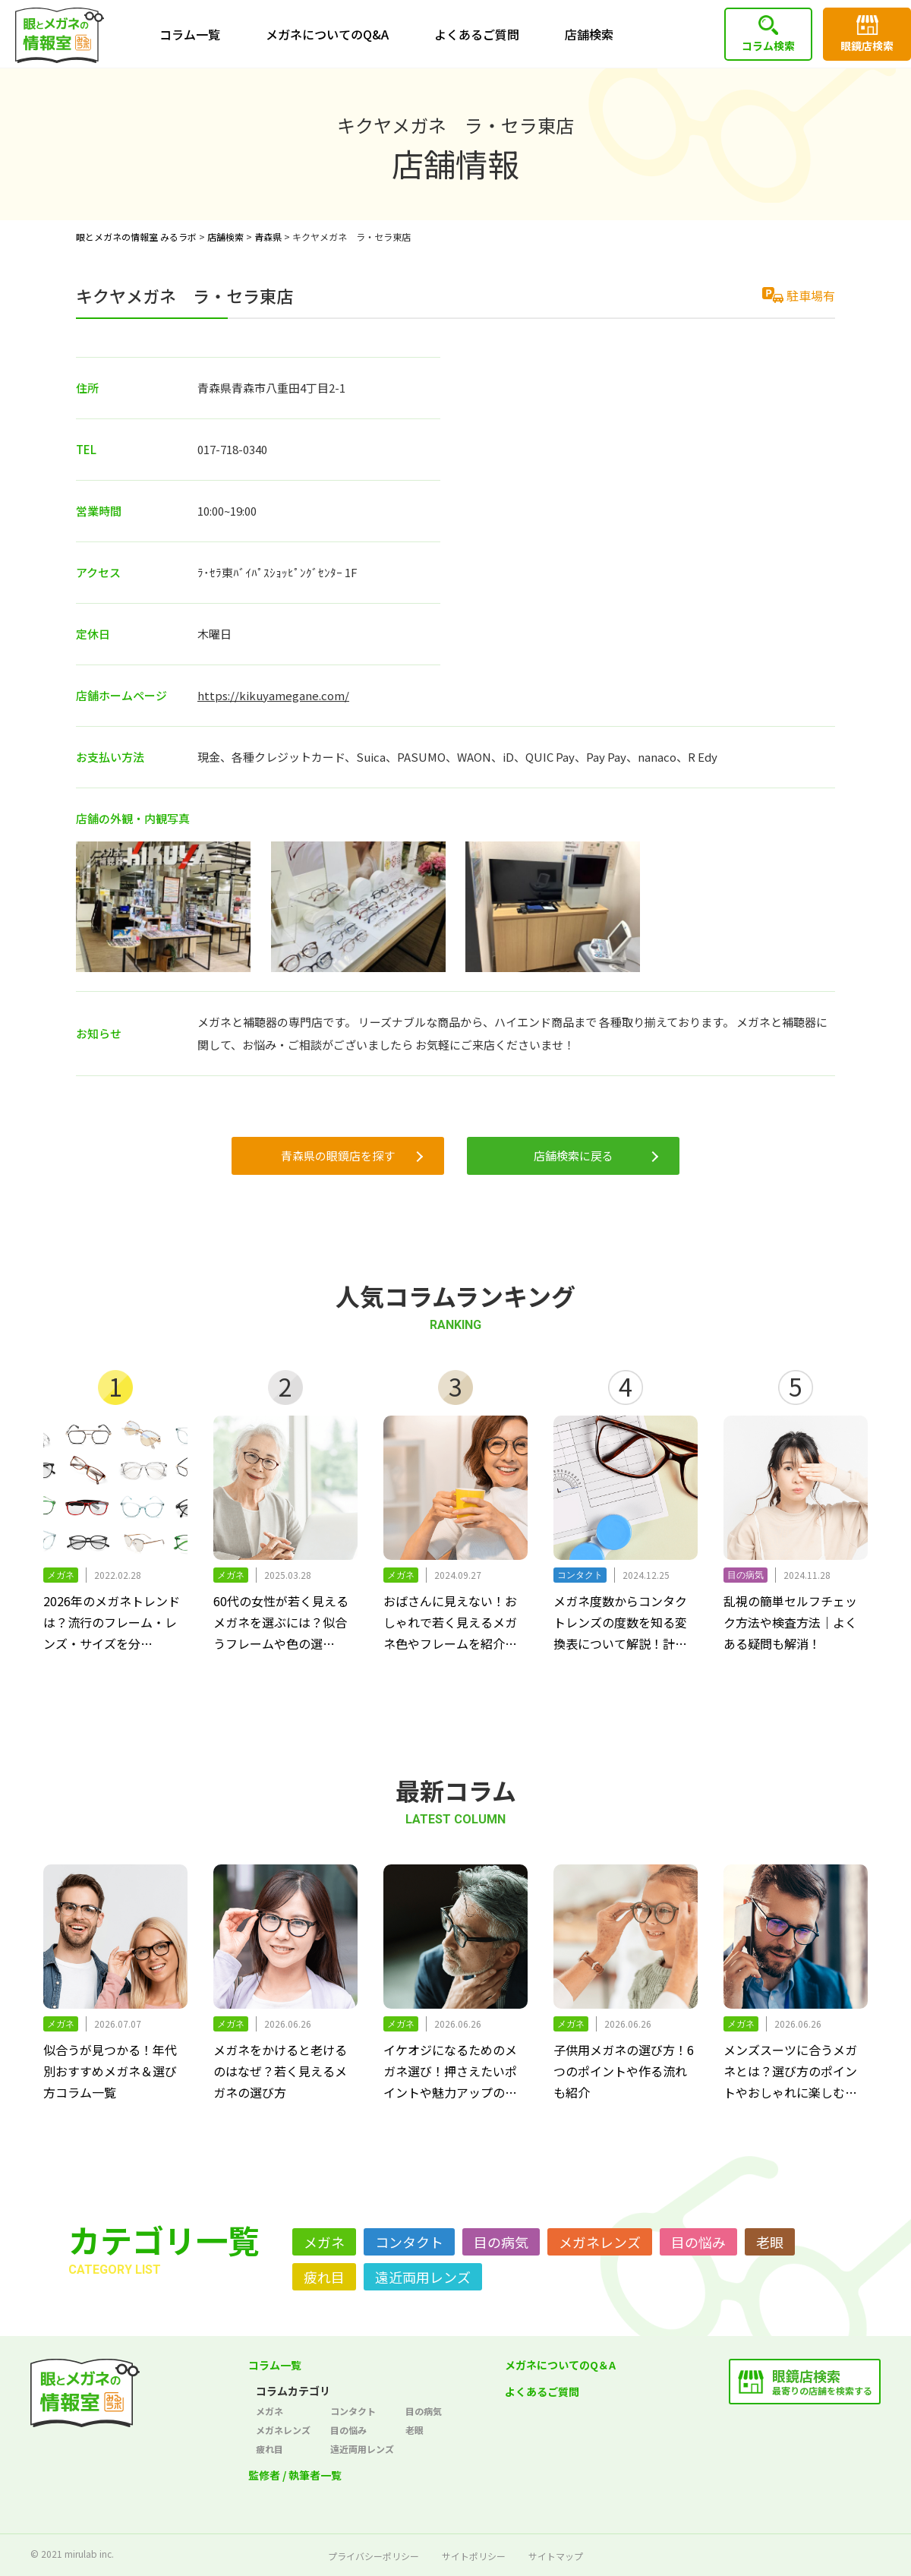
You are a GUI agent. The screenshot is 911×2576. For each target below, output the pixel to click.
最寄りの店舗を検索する (822, 2381)
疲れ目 (324, 2277)
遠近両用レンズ (423, 2277)
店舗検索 (589, 34)
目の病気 (501, 2242)
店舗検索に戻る (573, 1155)
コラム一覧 (189, 34)
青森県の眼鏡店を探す (338, 1155)
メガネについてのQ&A (327, 34)
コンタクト (409, 2242)
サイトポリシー (474, 2555)
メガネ (324, 2242)
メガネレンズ (600, 2242)
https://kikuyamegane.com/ (273, 695)
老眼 (769, 2242)
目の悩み (698, 2242)
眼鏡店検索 (867, 45)
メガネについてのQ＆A (560, 2364)
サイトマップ (555, 2555)
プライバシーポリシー (373, 2555)
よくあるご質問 (476, 34)
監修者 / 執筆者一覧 (295, 2475)
